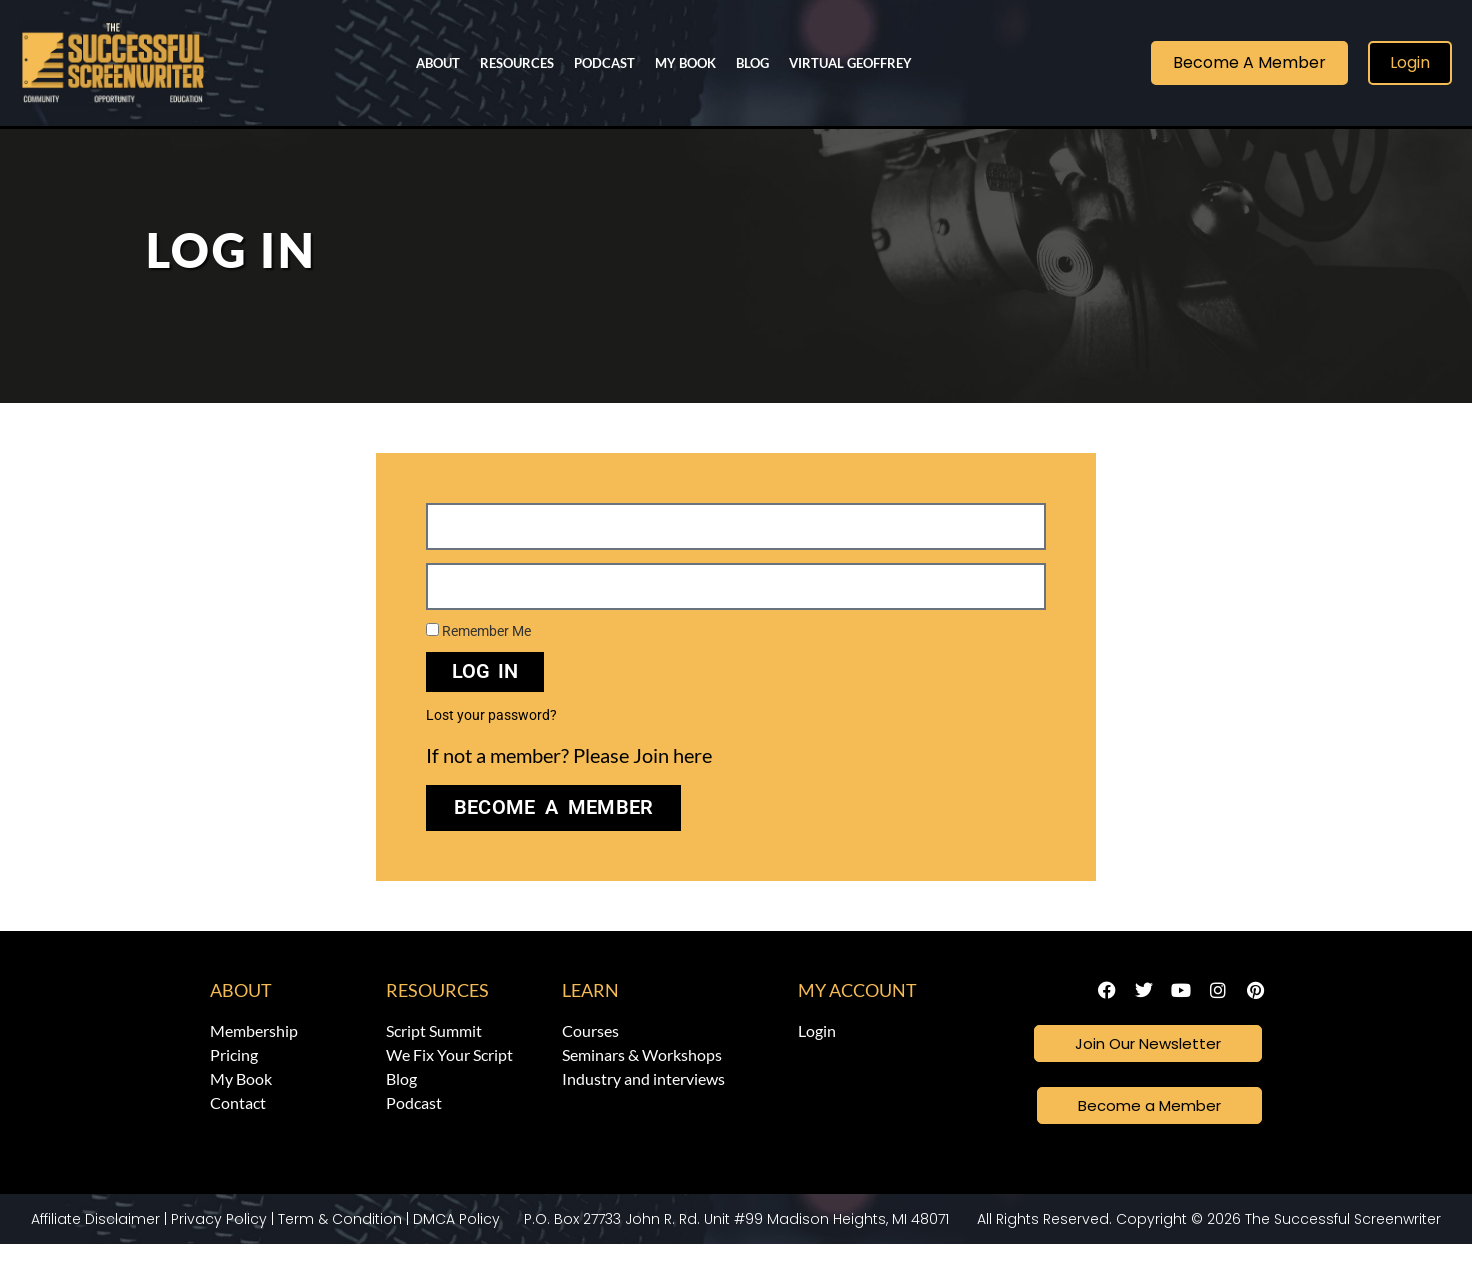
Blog (752, 63)
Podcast (604, 63)
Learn (590, 1022)
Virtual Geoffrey (850, 63)
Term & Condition (340, 1254)
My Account (857, 1022)
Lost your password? (491, 747)
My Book (685, 63)
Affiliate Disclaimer (95, 1254)
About (438, 63)
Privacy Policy (219, 1254)
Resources (517, 63)
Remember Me (478, 663)
